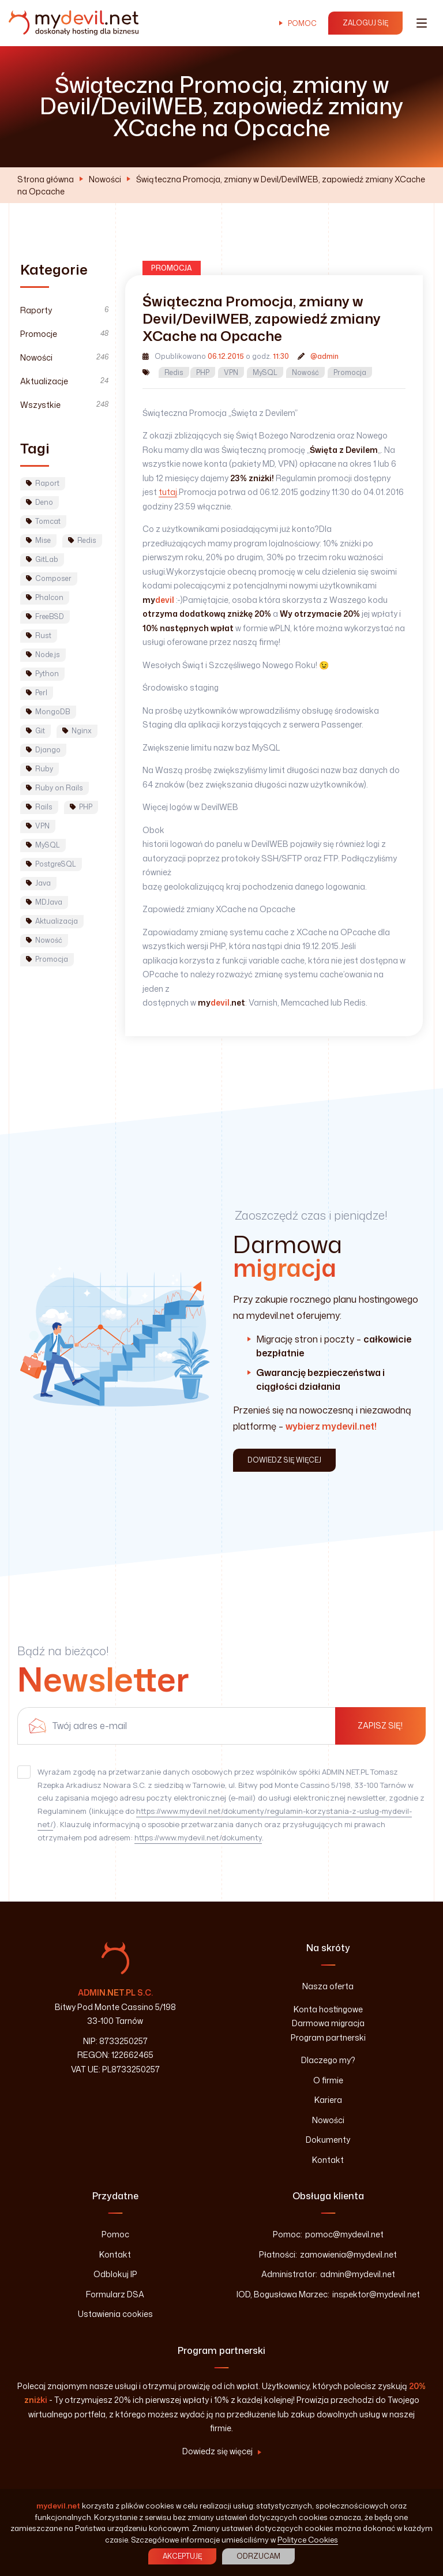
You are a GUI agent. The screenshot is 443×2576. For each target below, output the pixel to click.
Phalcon (44, 597)
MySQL (265, 372)
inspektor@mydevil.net (376, 2294)
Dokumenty (328, 2139)
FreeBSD (45, 616)
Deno (39, 502)
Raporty (64, 310)
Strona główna (45, 179)
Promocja (349, 372)
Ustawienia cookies (115, 2313)
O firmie (328, 2080)
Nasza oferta (328, 1986)
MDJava (44, 902)
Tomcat (43, 521)
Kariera (328, 2099)
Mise (38, 540)
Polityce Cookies (307, 2539)
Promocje (64, 333)
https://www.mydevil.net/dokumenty (198, 1837)
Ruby (39, 769)
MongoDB (48, 712)
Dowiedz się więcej (217, 2451)
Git (35, 731)
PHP (202, 372)
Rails (39, 807)
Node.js (43, 654)
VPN (231, 372)
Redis (173, 372)
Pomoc (302, 23)
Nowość (305, 372)
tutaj (168, 491)
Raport (42, 483)
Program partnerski (328, 2037)
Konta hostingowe (328, 2009)
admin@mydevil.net (357, 2273)
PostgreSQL (51, 864)
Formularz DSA (115, 2294)
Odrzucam (258, 2556)
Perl (36, 693)
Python (42, 673)
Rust (38, 635)
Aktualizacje (64, 381)
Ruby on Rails (54, 788)
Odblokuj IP (115, 2273)
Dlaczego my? (328, 2059)
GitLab (42, 559)
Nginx (77, 731)
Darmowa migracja (328, 2023)
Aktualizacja (52, 921)
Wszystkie (64, 404)
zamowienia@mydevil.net (348, 2254)
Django (43, 750)
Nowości (105, 179)
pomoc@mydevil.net (344, 2234)
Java (38, 883)
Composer (49, 578)
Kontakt (328, 2159)
